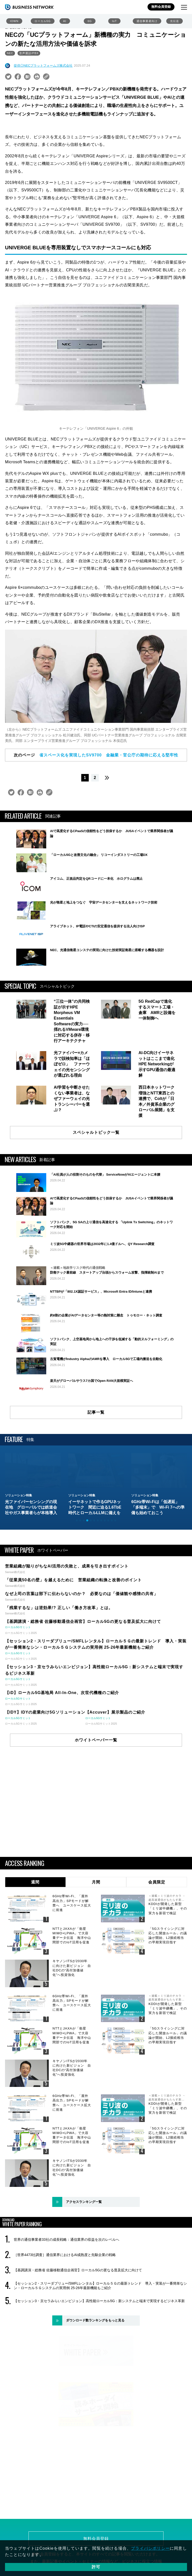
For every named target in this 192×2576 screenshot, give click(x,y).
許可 (96, 2567)
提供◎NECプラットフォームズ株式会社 (43, 65)
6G (90, 21)
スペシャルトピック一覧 (96, 1132)
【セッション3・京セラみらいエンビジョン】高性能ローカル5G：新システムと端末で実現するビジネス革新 (99, 2359)
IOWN (14, 21)
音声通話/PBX (28, 53)
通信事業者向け (147, 21)
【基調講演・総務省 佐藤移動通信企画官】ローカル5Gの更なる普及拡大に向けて (78, 2328)
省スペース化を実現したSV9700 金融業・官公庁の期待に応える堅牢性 (108, 755)
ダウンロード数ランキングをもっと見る (95, 2378)
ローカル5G (42, 21)
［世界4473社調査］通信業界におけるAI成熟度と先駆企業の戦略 (65, 2313)
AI (64, 21)
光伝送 (174, 21)
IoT (114, 21)
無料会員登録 (161, 7)
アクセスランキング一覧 (84, 2260)
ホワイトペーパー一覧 (96, 1798)
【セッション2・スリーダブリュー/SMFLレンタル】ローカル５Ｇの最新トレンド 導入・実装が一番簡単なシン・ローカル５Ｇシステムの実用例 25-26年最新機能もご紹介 (100, 2343)
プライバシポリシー (150, 2548)
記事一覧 (96, 1470)
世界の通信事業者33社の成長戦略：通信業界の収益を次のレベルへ (66, 2297)
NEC (10, 53)
